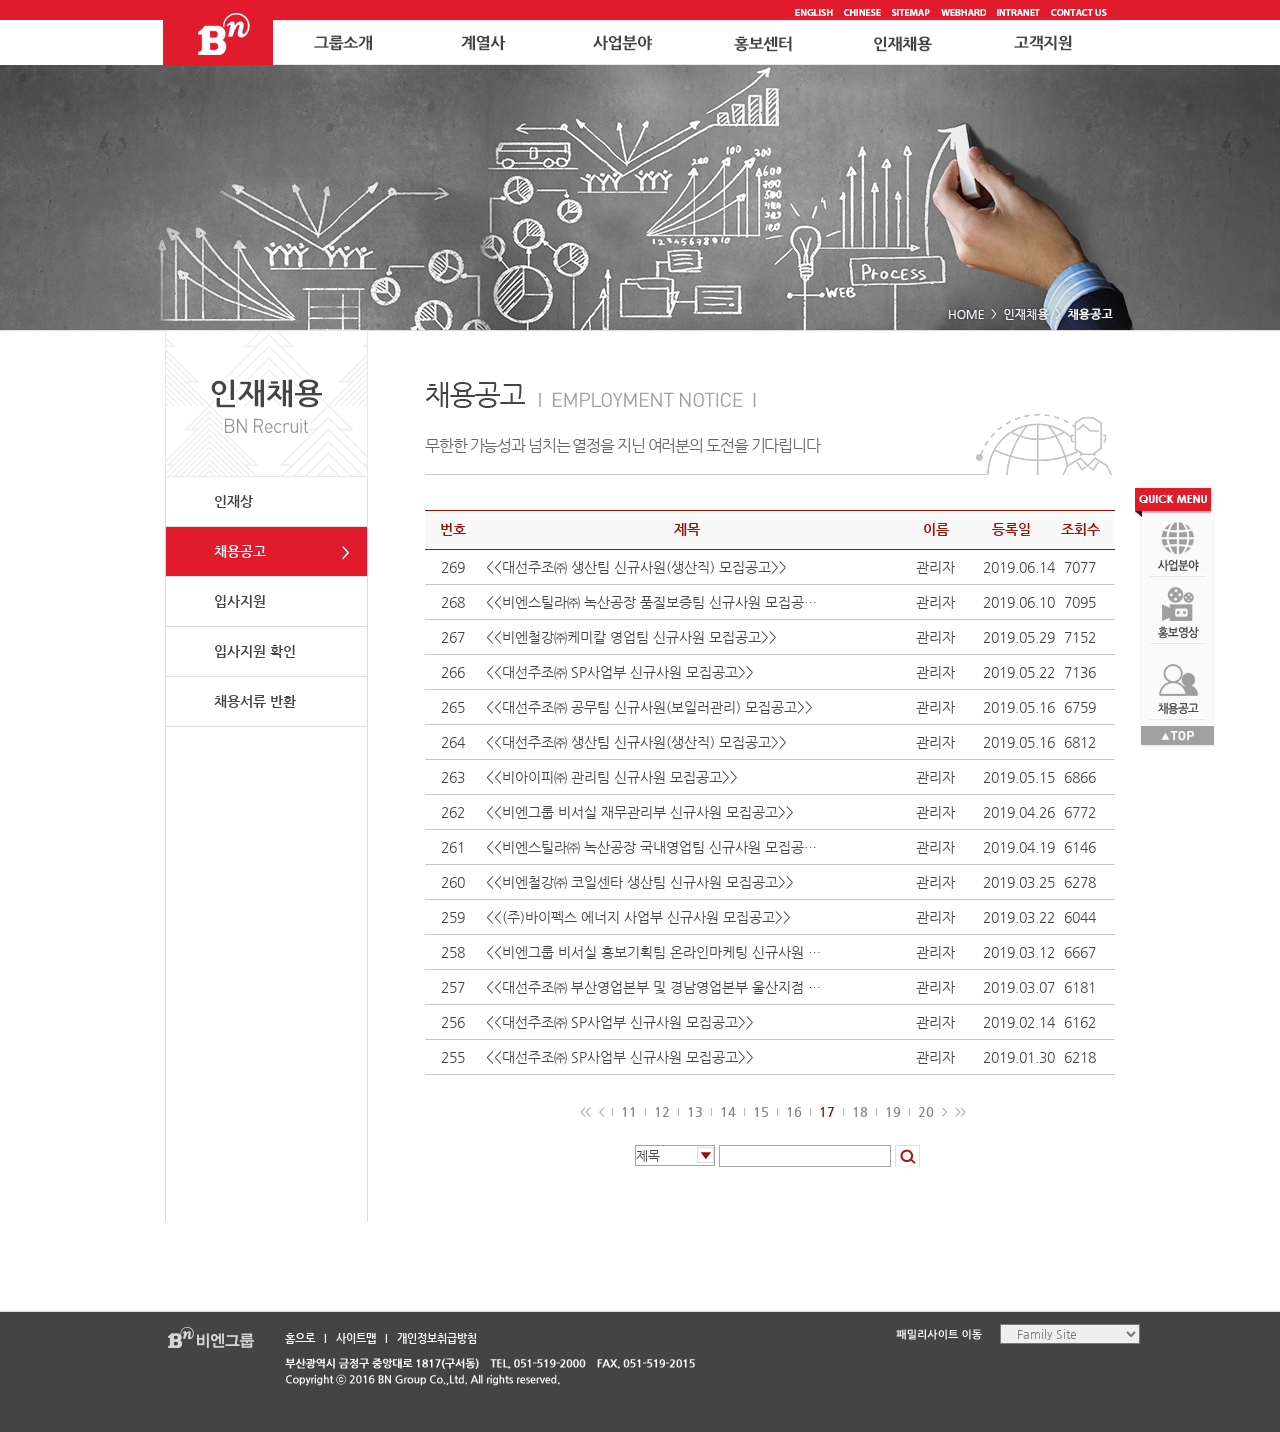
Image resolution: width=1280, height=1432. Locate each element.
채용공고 (240, 551)
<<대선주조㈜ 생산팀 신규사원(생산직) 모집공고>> (636, 567)
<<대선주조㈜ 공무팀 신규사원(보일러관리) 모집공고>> (649, 707)
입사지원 (240, 601)
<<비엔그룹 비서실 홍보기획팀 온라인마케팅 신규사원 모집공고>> (657, 952)
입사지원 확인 (255, 651)
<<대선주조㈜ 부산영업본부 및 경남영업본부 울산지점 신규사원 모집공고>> (657, 987)
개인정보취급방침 (437, 1338)
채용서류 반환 (255, 701)
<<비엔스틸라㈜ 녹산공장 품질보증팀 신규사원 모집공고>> (657, 602)
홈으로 (300, 1338)
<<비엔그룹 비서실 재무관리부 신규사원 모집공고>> (640, 812)
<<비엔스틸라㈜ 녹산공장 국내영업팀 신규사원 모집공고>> (657, 847)
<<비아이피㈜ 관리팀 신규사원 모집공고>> (612, 777)
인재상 (233, 501)
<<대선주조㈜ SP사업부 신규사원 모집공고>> (620, 672)
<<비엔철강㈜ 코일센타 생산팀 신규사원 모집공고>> (640, 882)
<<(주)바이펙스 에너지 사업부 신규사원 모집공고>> (638, 917)
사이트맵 (356, 1338)
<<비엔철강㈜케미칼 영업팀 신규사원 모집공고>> (631, 637)
